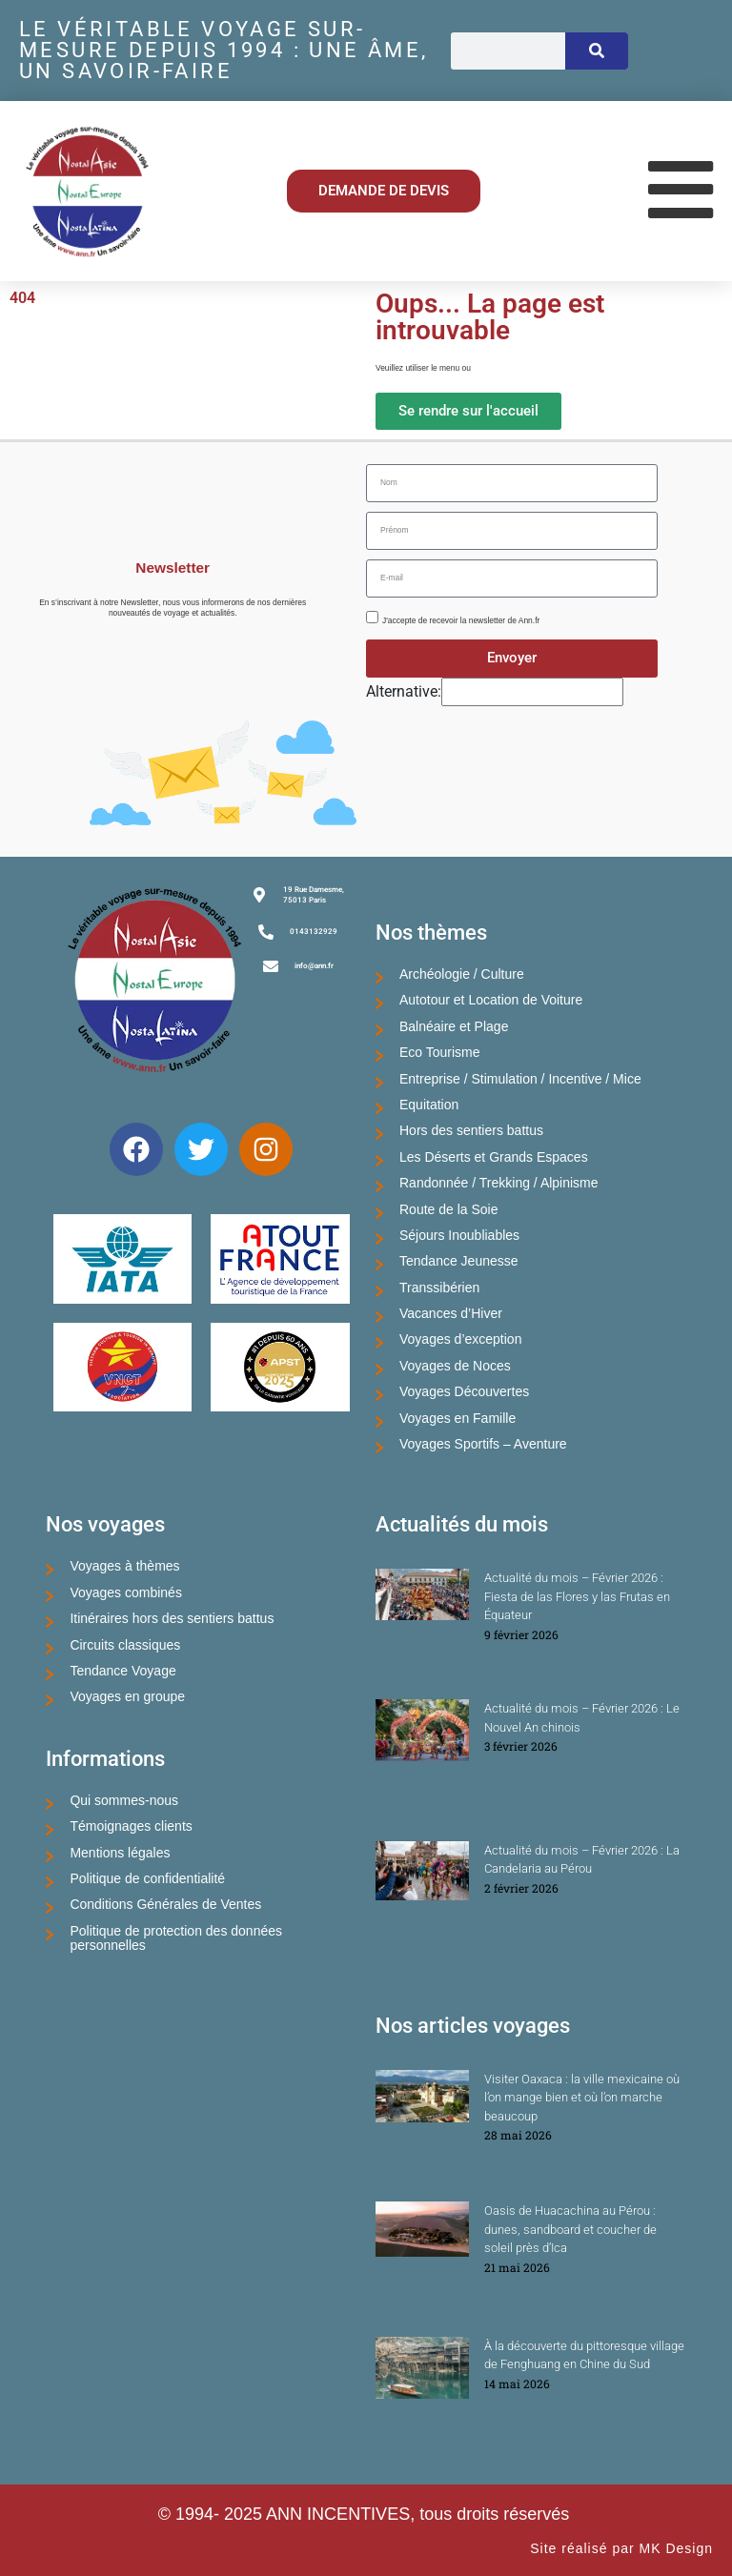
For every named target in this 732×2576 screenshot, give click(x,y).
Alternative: (403, 691)
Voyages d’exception (460, 1339)
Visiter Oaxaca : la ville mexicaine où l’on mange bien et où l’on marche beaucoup (582, 2097)
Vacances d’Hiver (450, 1313)
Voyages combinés (126, 1592)
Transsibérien (439, 1287)
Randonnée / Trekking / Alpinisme (499, 1182)
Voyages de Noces (455, 1365)
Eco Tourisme (439, 1052)
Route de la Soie (448, 1209)
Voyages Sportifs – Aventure (483, 1443)
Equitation (428, 1104)
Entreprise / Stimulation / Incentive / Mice (520, 1078)
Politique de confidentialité (147, 1878)
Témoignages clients (131, 1826)
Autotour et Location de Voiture (490, 999)
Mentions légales (120, 1852)
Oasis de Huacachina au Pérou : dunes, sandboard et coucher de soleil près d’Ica (570, 2229)
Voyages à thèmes (124, 1565)
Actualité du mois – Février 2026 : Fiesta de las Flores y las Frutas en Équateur (577, 1596)
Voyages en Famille (457, 1418)
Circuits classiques (125, 1645)
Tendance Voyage (122, 1670)
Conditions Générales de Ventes (165, 1904)
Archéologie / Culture (461, 974)
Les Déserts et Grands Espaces (493, 1157)
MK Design (676, 2548)
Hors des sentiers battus (471, 1130)
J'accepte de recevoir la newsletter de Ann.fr (460, 620)
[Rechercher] (596, 51)
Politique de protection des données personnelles (176, 1938)
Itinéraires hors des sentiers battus (172, 1618)
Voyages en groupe (127, 1696)
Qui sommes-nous (124, 1800)
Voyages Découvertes (464, 1391)
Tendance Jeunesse (458, 1260)
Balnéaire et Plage (453, 1026)
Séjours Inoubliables (459, 1235)
